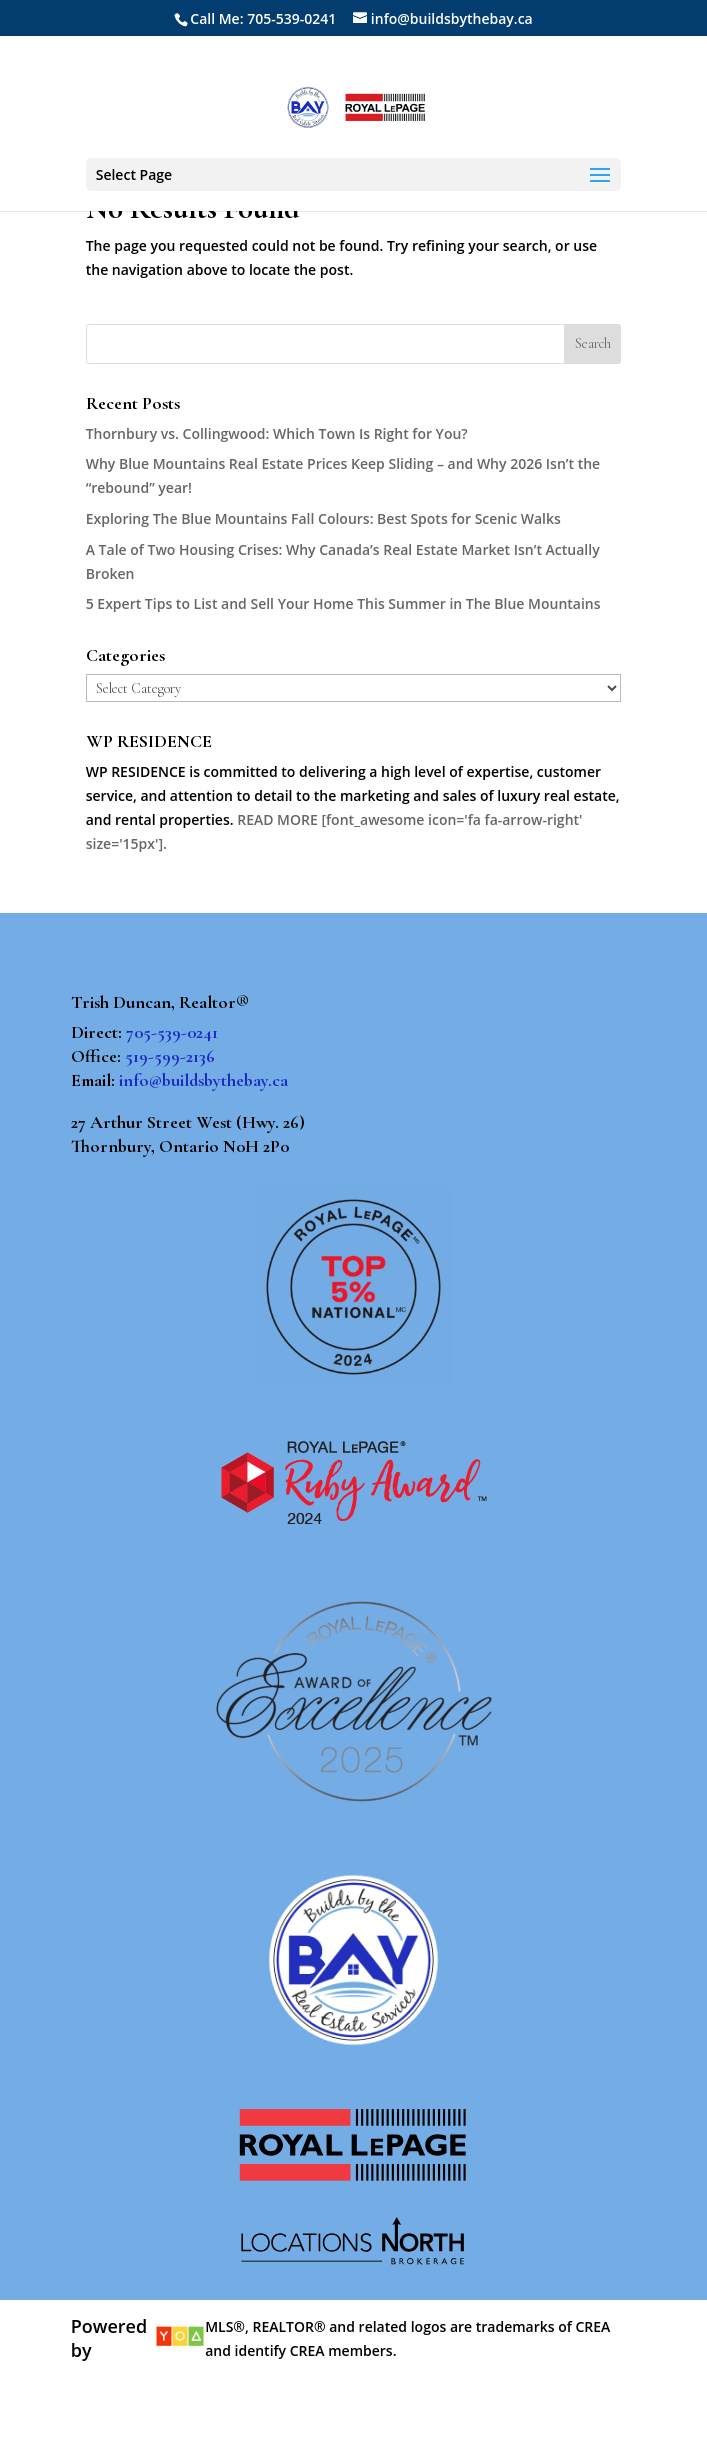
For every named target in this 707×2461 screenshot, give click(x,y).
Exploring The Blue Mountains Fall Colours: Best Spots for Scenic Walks (323, 518)
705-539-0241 (172, 1032)
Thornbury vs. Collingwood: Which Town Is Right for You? (277, 433)
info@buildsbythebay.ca (203, 1080)
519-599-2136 (170, 1056)
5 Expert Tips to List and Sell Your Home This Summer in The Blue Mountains (343, 603)
